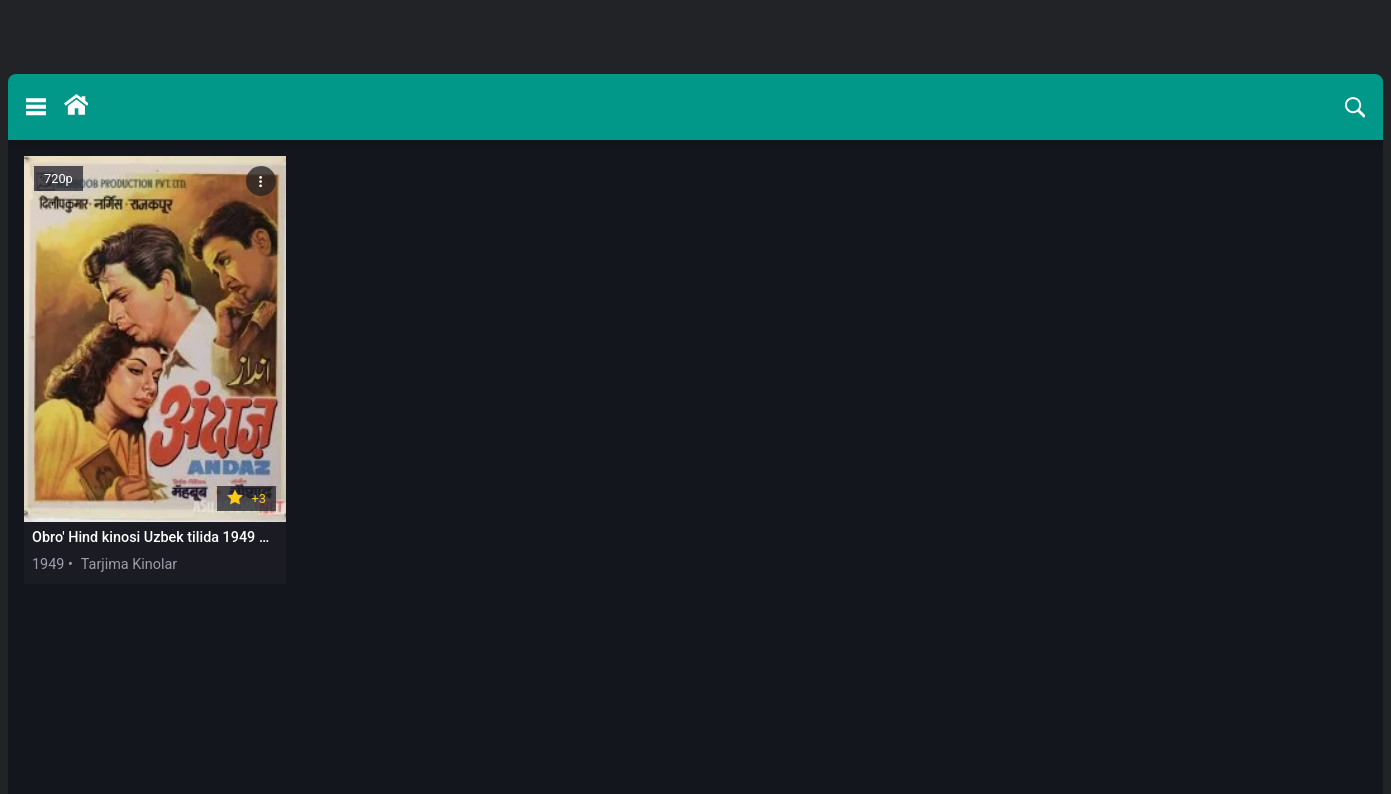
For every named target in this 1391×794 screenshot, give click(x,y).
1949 (48, 564)
